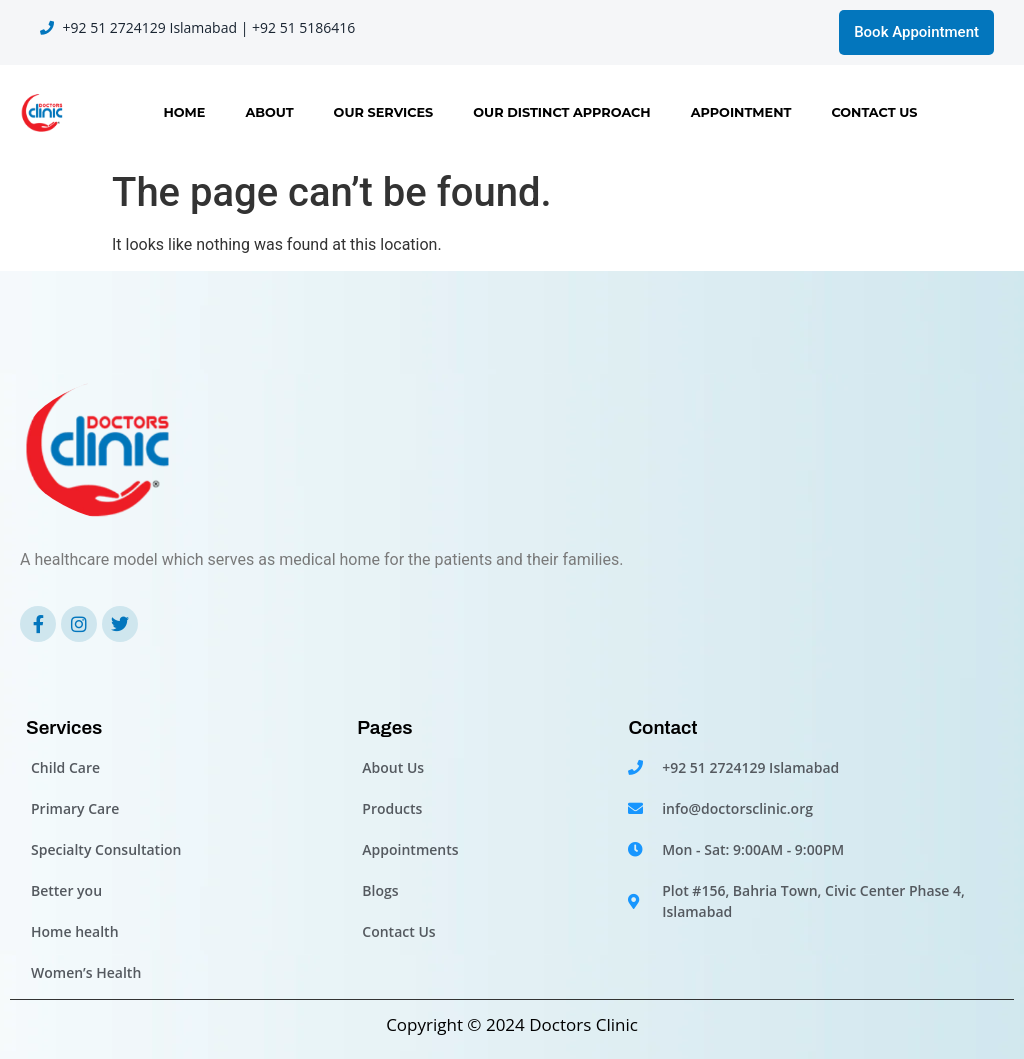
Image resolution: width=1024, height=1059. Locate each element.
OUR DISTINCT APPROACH (561, 112)
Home (184, 112)
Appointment (741, 112)
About (269, 112)
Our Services (384, 112)
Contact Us (874, 112)
